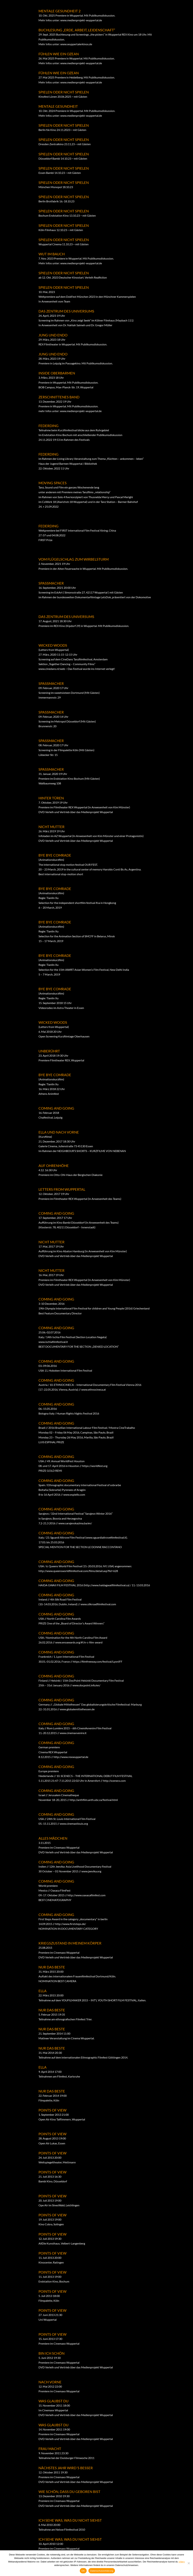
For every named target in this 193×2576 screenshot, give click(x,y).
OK (83, 2570)
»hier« (182, 2561)
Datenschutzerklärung (101, 2570)
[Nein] (188, 2563)
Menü (96, 4)
